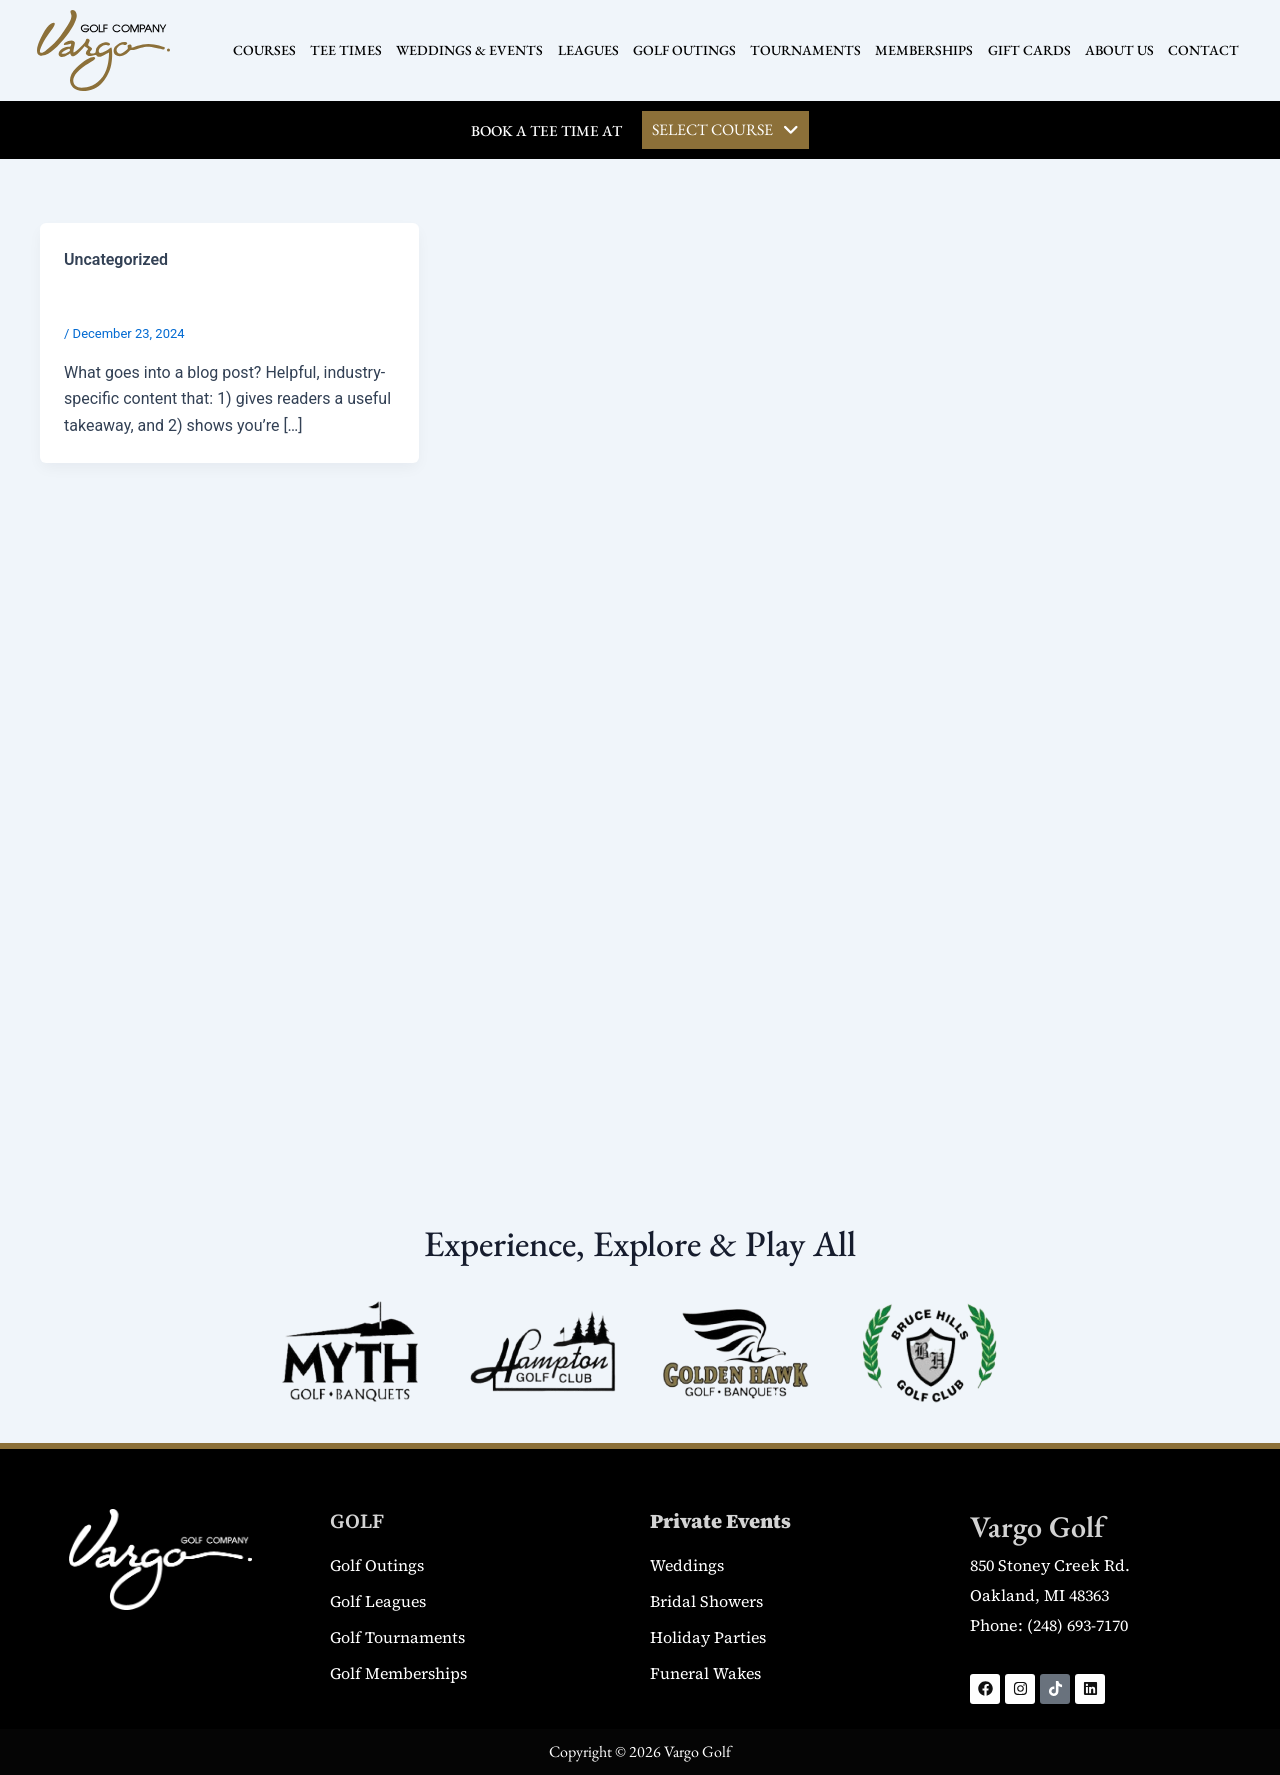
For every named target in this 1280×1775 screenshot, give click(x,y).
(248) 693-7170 (1077, 1626)
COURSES (265, 50)
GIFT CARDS (1028, 50)
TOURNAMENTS (805, 50)
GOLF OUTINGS (684, 50)
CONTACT (1202, 50)
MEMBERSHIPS (924, 50)
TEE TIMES (347, 50)
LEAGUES (588, 50)
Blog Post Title (129, 300)
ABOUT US (1118, 50)
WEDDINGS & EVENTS (470, 50)
